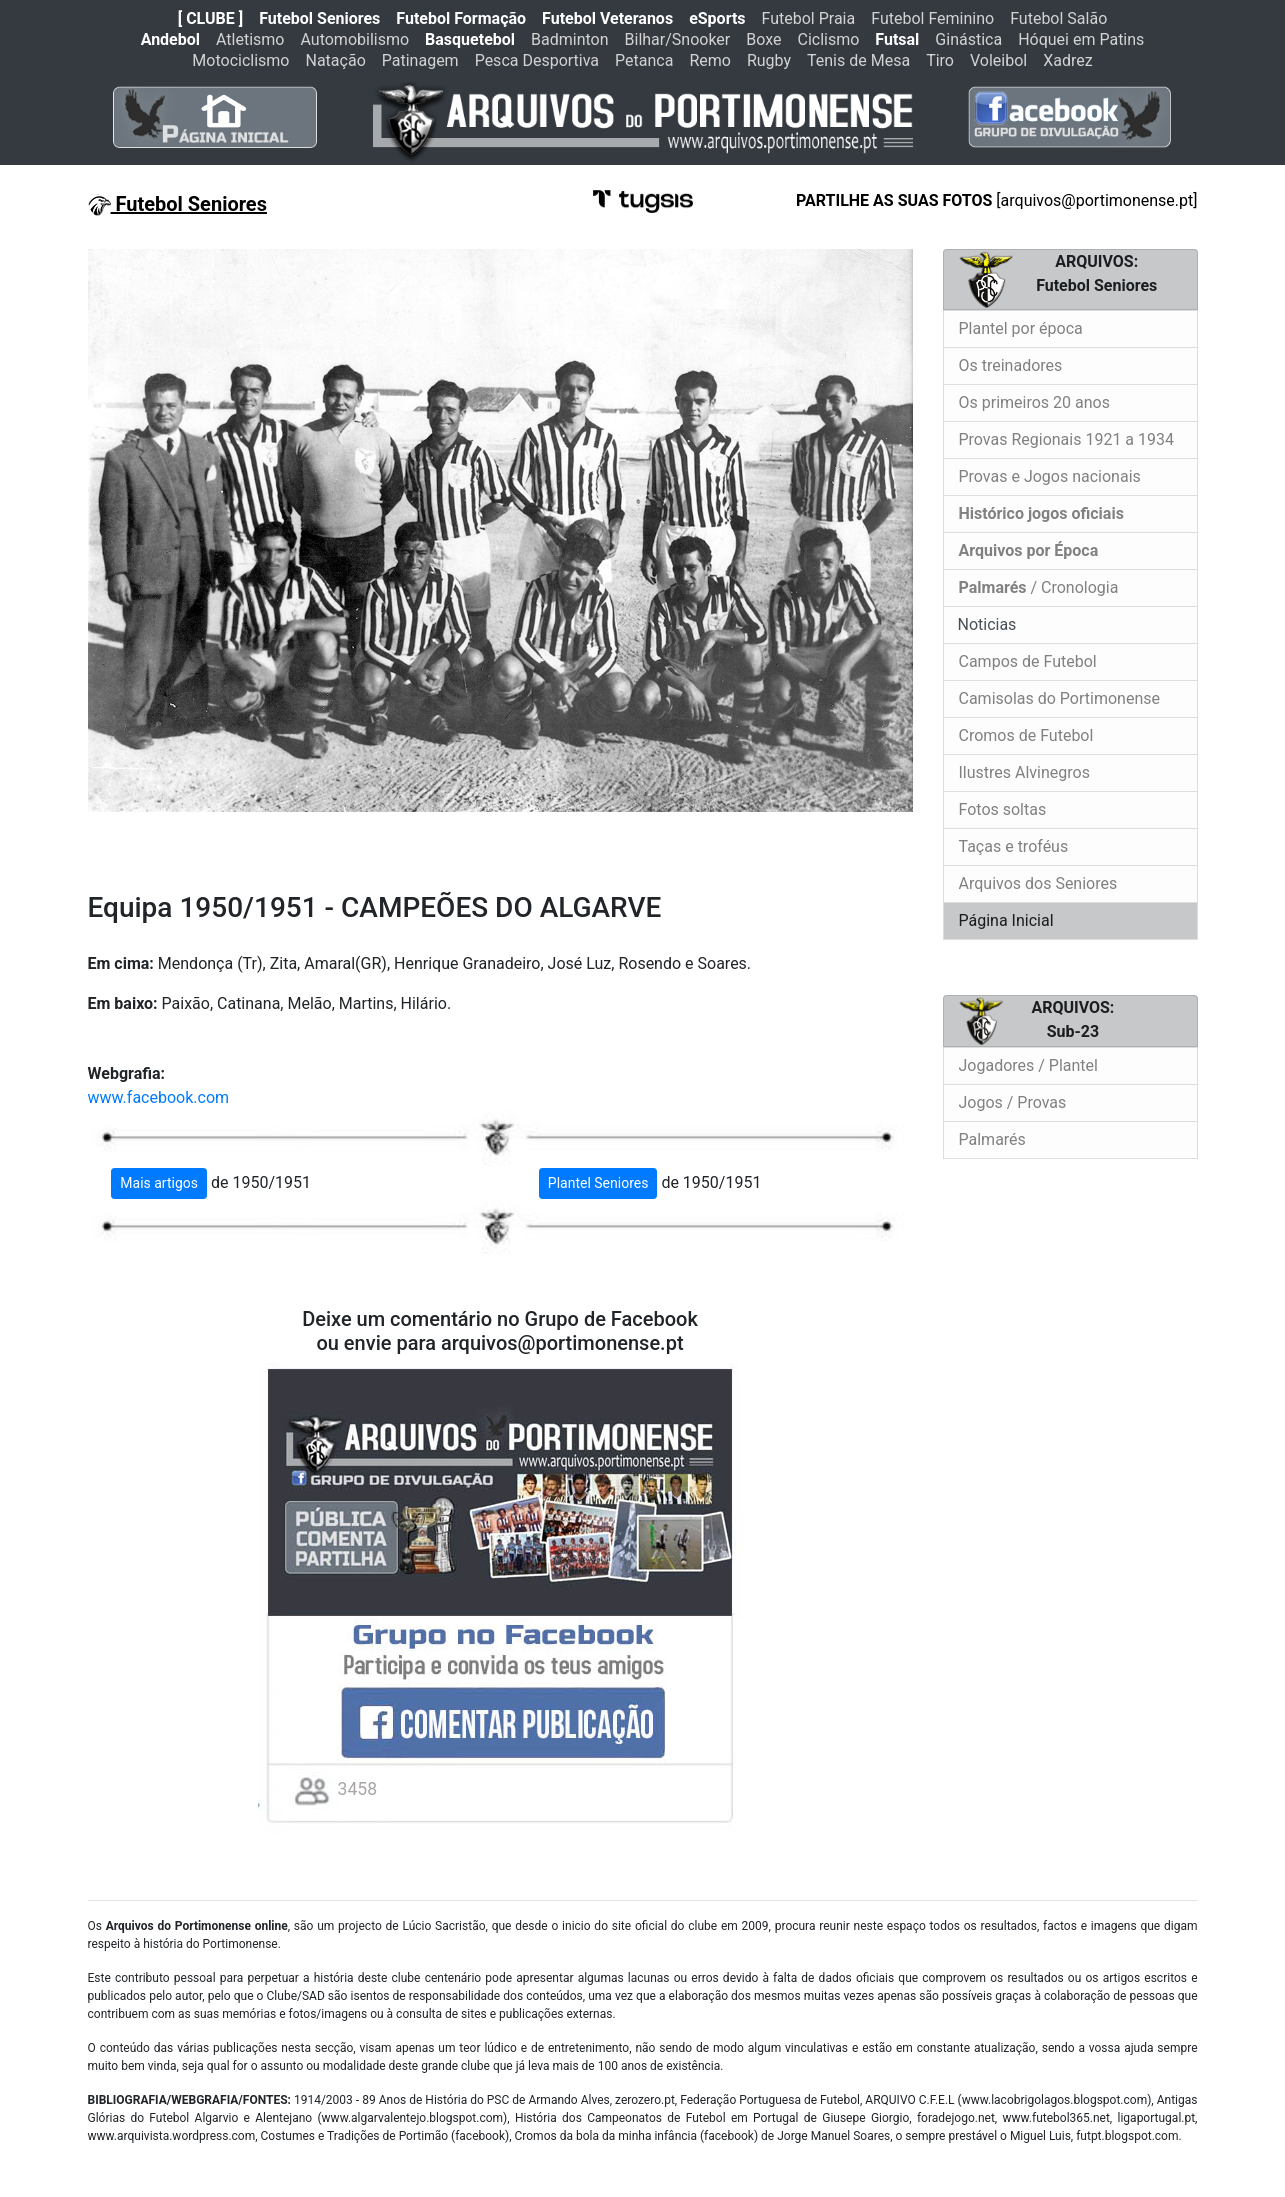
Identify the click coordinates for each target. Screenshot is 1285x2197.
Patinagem (420, 60)
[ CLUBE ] (210, 18)
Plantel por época (1021, 328)
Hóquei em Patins (1081, 39)
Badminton (570, 39)
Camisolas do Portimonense (1059, 698)
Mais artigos (159, 1183)
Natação (336, 60)
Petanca (644, 60)
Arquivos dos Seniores (1038, 883)
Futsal (897, 39)
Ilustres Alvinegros (1024, 772)
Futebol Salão (1058, 18)
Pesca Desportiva (537, 60)
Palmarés (992, 1139)
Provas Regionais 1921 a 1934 (1067, 439)
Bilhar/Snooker (678, 39)
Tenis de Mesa (858, 60)
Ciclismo (828, 39)
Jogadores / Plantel (1028, 1065)
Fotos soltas (1003, 809)
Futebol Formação (461, 18)
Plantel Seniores (598, 1183)
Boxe (763, 39)
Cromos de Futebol (1026, 735)
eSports (717, 18)
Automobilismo (354, 39)
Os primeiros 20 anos (1034, 402)
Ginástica (968, 39)
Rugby (769, 60)
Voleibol (998, 60)
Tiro (940, 60)
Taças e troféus (1014, 846)
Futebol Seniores (319, 18)
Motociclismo (240, 60)
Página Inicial (1006, 920)
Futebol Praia (809, 18)
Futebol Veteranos (607, 18)
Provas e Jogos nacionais (1050, 476)
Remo (710, 60)
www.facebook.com (159, 1097)
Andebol (170, 39)
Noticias (985, 624)
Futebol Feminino (932, 18)
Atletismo (250, 39)
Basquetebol (470, 39)
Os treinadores (1011, 365)
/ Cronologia (1039, 587)
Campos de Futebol (1028, 661)
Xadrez (1067, 60)
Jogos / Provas (1013, 1102)
